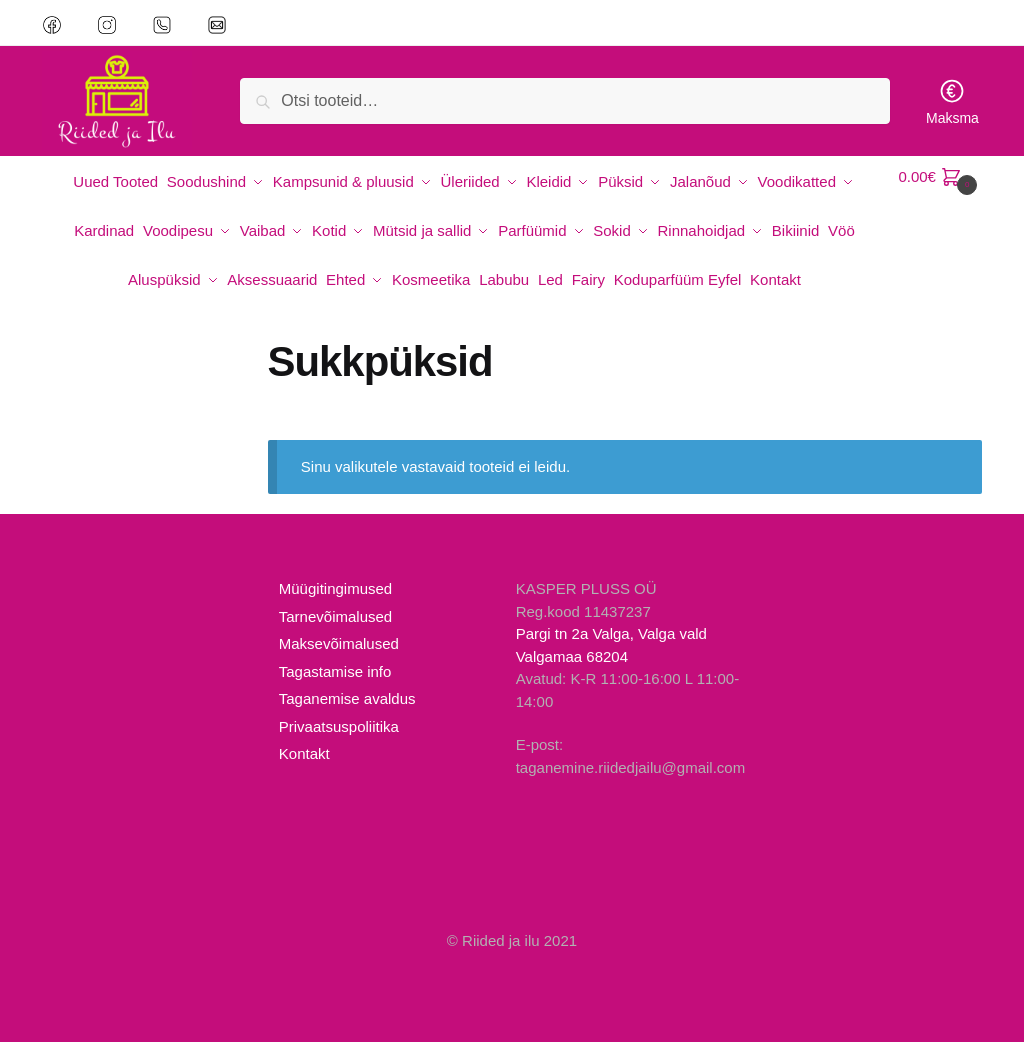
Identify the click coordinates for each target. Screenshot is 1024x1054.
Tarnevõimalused (335, 628)
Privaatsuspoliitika (339, 738)
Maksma (952, 101)
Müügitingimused (335, 600)
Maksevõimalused (339, 655)
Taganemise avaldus (347, 710)
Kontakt (304, 765)
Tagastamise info (335, 683)
